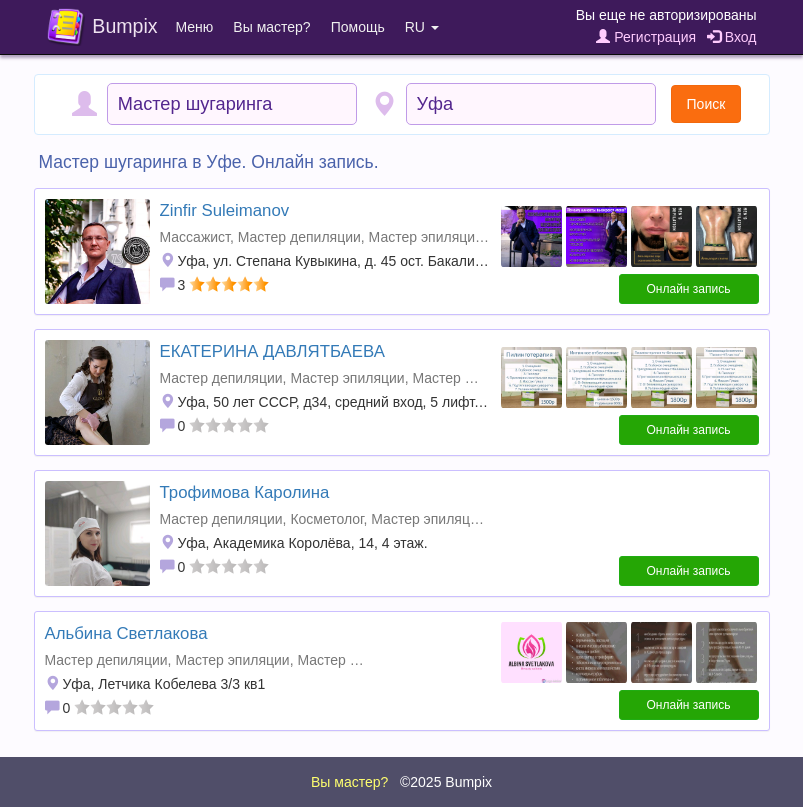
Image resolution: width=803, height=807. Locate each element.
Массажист (195, 237)
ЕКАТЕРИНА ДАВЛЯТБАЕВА (272, 351)
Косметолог (326, 519)
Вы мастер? (271, 27)
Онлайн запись (689, 289)
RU (422, 27)
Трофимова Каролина (245, 492)
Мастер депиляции (299, 237)
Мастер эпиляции (426, 237)
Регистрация (646, 37)
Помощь (358, 27)
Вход (732, 37)
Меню (195, 27)
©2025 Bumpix (446, 782)
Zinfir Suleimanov (225, 210)
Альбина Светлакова (126, 633)
